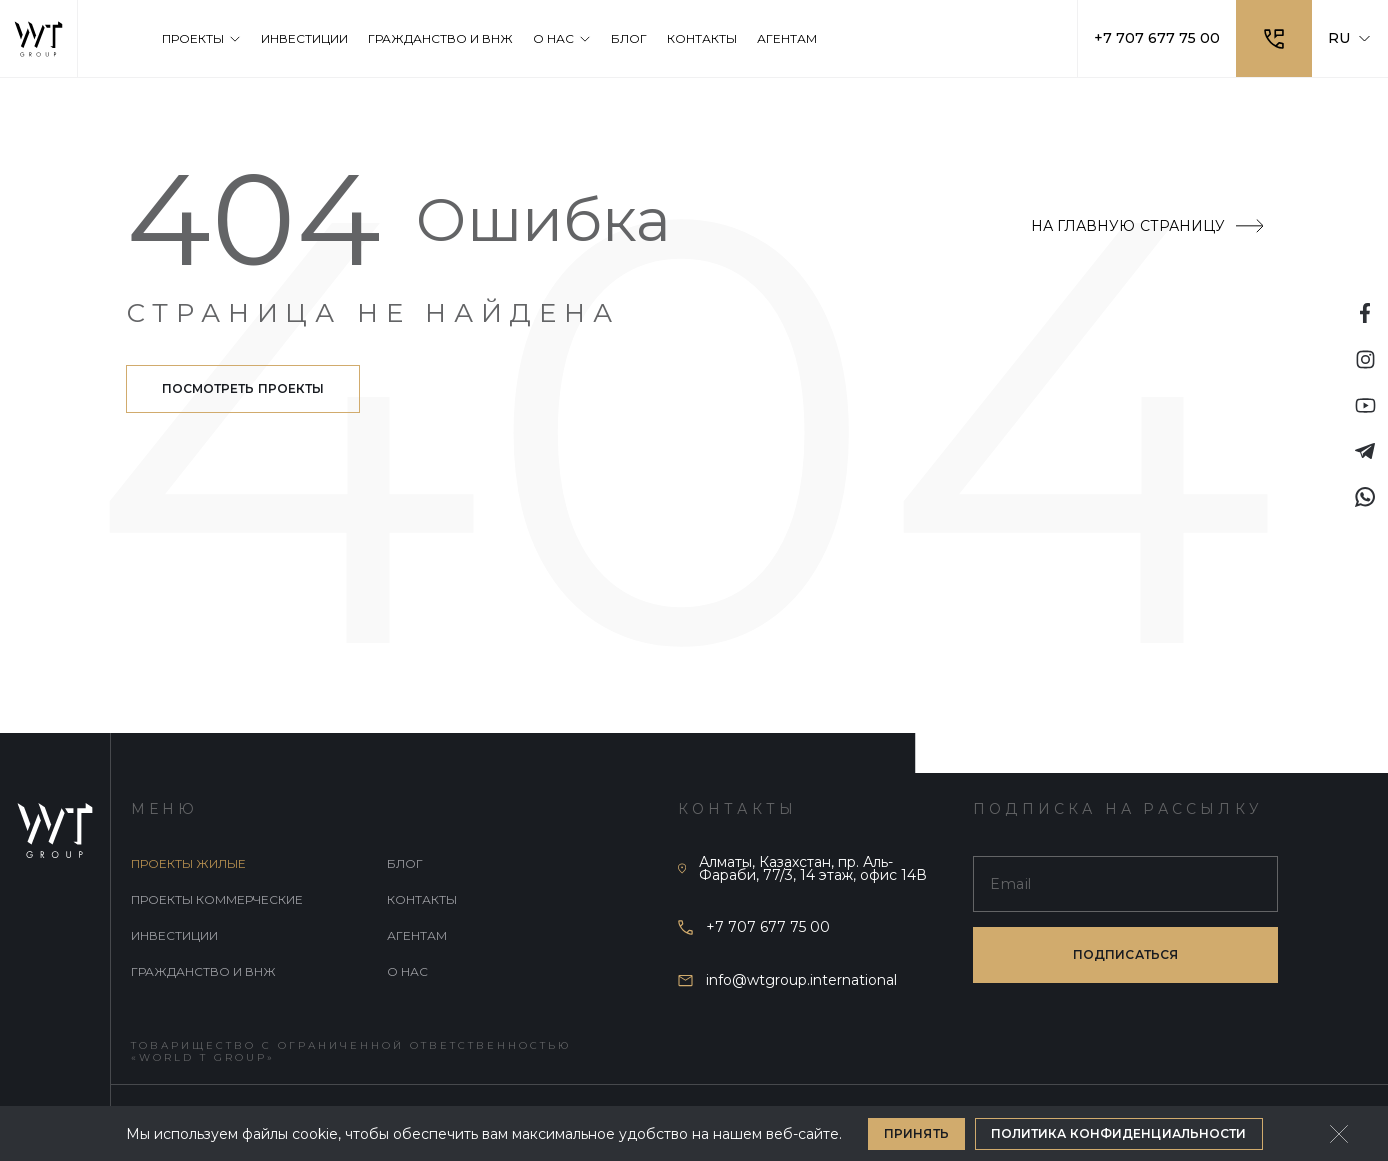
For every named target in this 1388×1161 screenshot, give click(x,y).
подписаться (1125, 954)
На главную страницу (1147, 226)
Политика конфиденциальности (1119, 1133)
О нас (407, 971)
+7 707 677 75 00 (1157, 38)
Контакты (422, 899)
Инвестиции (174, 935)
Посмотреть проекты (243, 388)
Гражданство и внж (203, 971)
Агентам (417, 935)
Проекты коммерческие (217, 899)
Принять (916, 1133)
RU (1350, 38)
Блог (405, 863)
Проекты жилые (188, 863)
